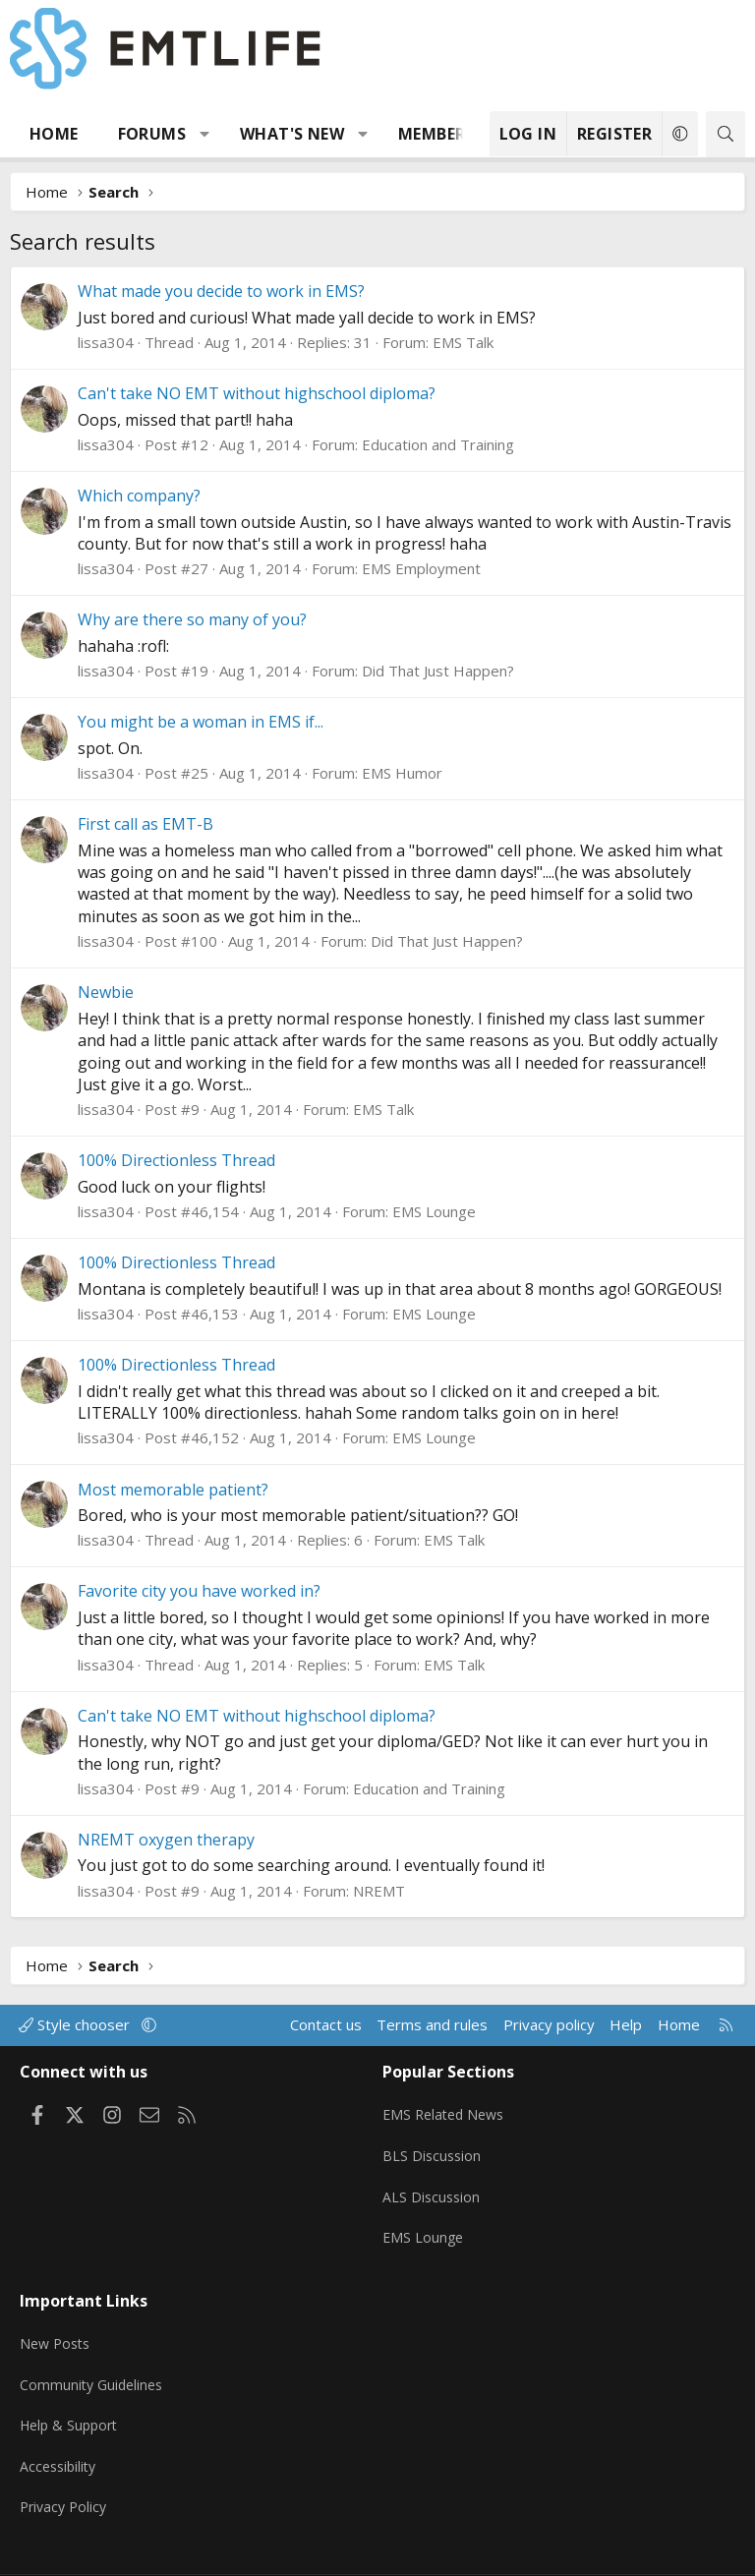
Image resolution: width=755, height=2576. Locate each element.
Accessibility (60, 2429)
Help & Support (72, 2391)
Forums (152, 134)
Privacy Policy (66, 2468)
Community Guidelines (94, 2353)
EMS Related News (447, 2107)
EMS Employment (421, 568)
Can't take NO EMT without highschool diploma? (257, 393)
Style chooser (76, 2024)
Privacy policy (549, 2024)
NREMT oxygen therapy (166, 1839)
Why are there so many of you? (192, 619)
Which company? (139, 495)
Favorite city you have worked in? (199, 1591)
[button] (205, 133)
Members (436, 134)
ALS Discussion (432, 2184)
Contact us (326, 2024)
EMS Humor (402, 773)
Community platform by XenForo (311, 2552)
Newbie (106, 992)
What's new (292, 134)
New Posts (57, 2314)
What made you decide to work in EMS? (221, 291)
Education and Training (438, 444)
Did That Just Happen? (438, 670)
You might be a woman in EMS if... (200, 721)
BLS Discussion (433, 2145)
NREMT (379, 1891)
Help (626, 2024)
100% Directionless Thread (176, 1160)
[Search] (725, 134)
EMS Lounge (434, 1211)
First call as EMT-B (145, 824)
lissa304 (106, 342)
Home (54, 134)
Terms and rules (432, 2024)
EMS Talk (463, 342)
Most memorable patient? (173, 1489)
